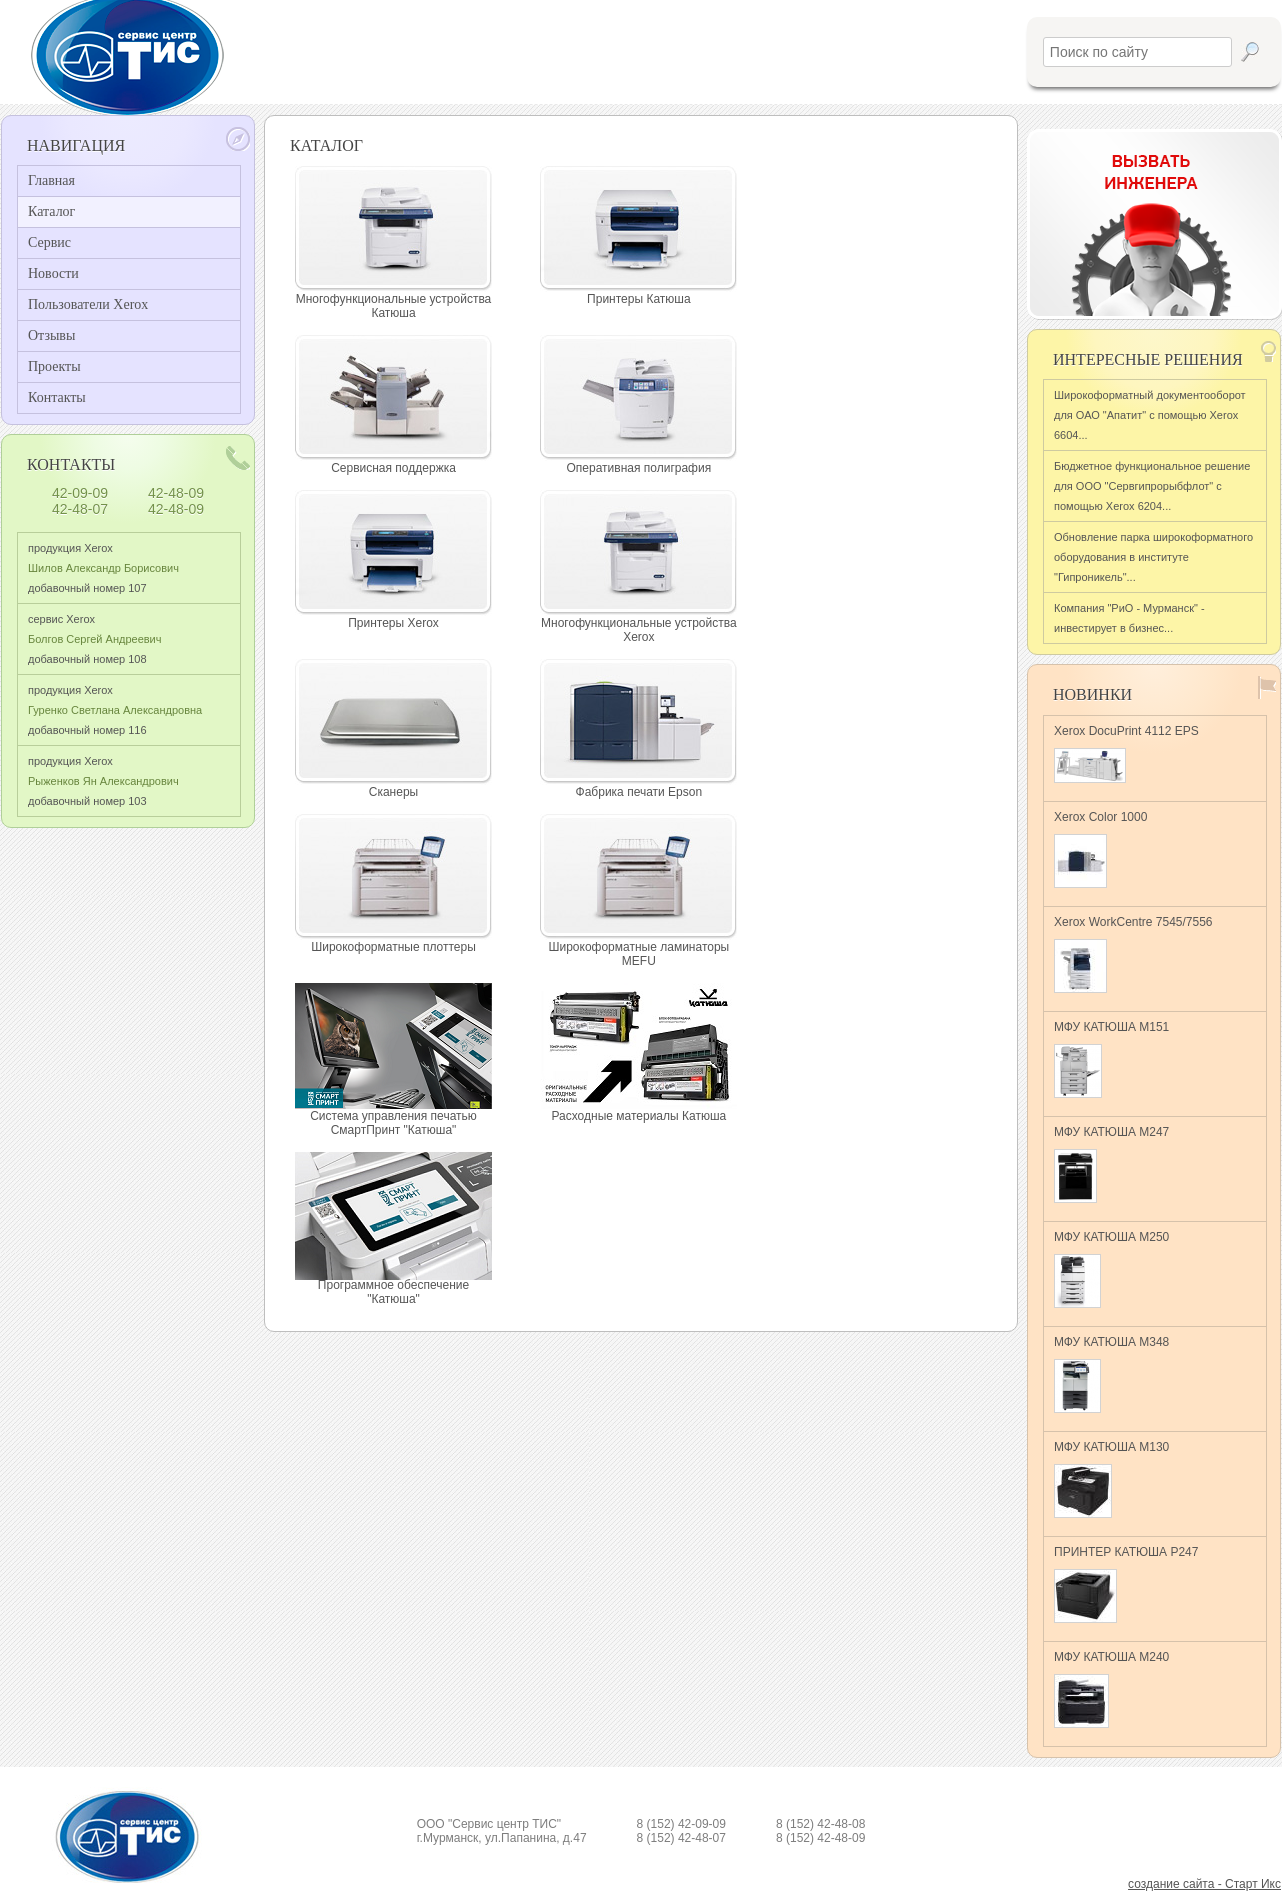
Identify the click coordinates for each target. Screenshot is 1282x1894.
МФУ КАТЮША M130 (1111, 1479)
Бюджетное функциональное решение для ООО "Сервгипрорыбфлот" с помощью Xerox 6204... (1152, 486)
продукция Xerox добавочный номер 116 (115, 710)
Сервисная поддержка (393, 468)
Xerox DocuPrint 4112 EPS (1126, 753)
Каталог (51, 211)
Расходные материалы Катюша (638, 1116)
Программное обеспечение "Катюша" (393, 1292)
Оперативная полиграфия (638, 468)
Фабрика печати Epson (639, 792)
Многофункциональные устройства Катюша (394, 306)
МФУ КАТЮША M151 (1111, 1059)
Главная (51, 180)
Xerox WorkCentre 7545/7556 (1133, 954)
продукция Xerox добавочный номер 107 (103, 568)
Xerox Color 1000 (1100, 849)
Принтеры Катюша (639, 299)
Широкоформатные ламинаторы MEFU (638, 954)
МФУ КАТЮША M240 (1111, 1689)
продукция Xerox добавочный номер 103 (103, 781)
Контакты (57, 397)
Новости (53, 273)
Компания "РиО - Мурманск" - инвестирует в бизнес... (1129, 618)
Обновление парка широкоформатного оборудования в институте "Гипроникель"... (1153, 557)
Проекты (54, 366)
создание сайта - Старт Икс (1204, 1884)
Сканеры (393, 792)
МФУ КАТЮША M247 (1111, 1164)
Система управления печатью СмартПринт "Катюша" (393, 1123)
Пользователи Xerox (88, 304)
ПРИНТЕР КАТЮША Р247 (1126, 1584)
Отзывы (51, 335)
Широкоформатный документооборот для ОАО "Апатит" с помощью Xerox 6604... (1150, 415)
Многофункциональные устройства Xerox (639, 630)
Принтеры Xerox (393, 623)
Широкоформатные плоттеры (393, 947)
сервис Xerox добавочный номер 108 (94, 639)
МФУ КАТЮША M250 (1111, 1269)
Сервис (49, 242)
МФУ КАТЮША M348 (1111, 1374)
